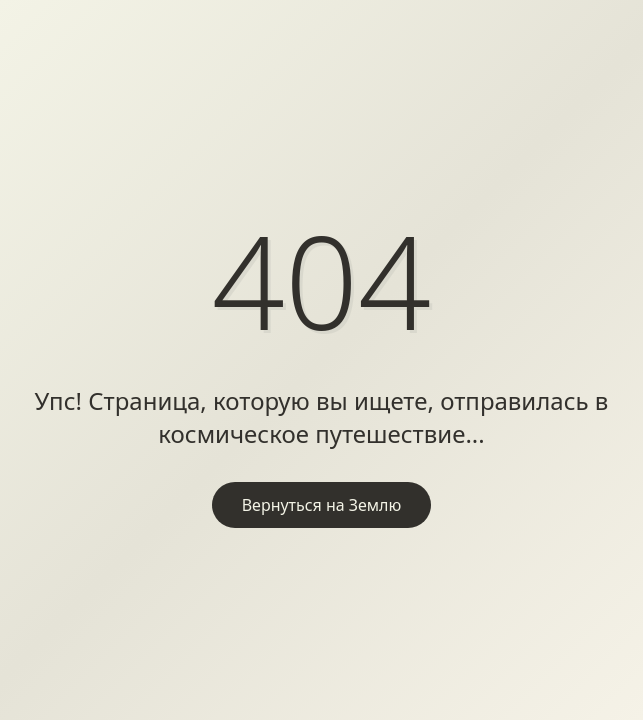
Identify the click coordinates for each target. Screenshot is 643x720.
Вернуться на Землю (322, 505)
